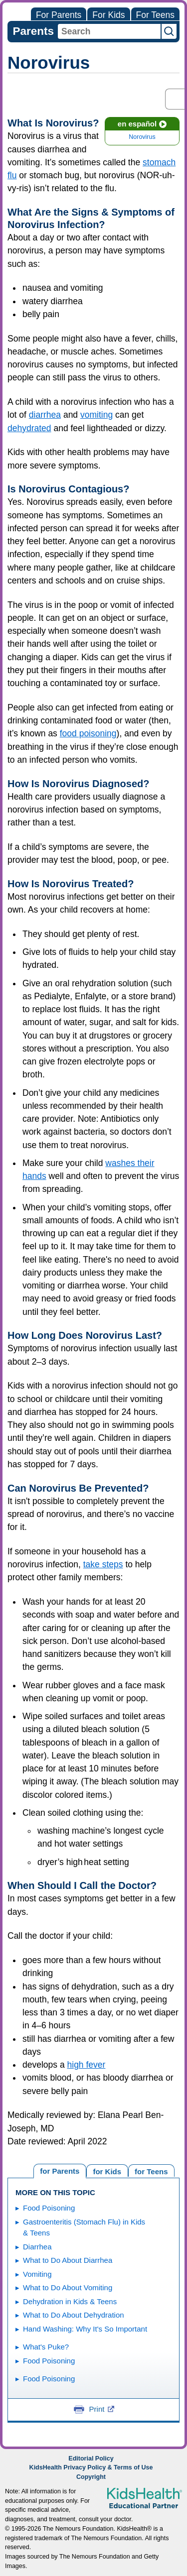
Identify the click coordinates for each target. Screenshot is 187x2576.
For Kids (108, 15)
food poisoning (88, 733)
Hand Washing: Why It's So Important (85, 2329)
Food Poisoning (49, 2208)
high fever (86, 2065)
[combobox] (109, 31)
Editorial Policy (90, 2458)
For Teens (155, 15)
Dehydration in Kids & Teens (70, 2301)
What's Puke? (46, 2346)
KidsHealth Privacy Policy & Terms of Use (91, 2467)
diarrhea (45, 415)
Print (102, 2409)
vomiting (96, 415)
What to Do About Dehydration (73, 2315)
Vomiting (37, 2274)
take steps (103, 1564)
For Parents (58, 15)
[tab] (151, 2170)
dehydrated (29, 428)
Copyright (91, 2476)
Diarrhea (37, 2246)
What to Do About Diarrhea (67, 2260)
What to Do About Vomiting (67, 2287)
